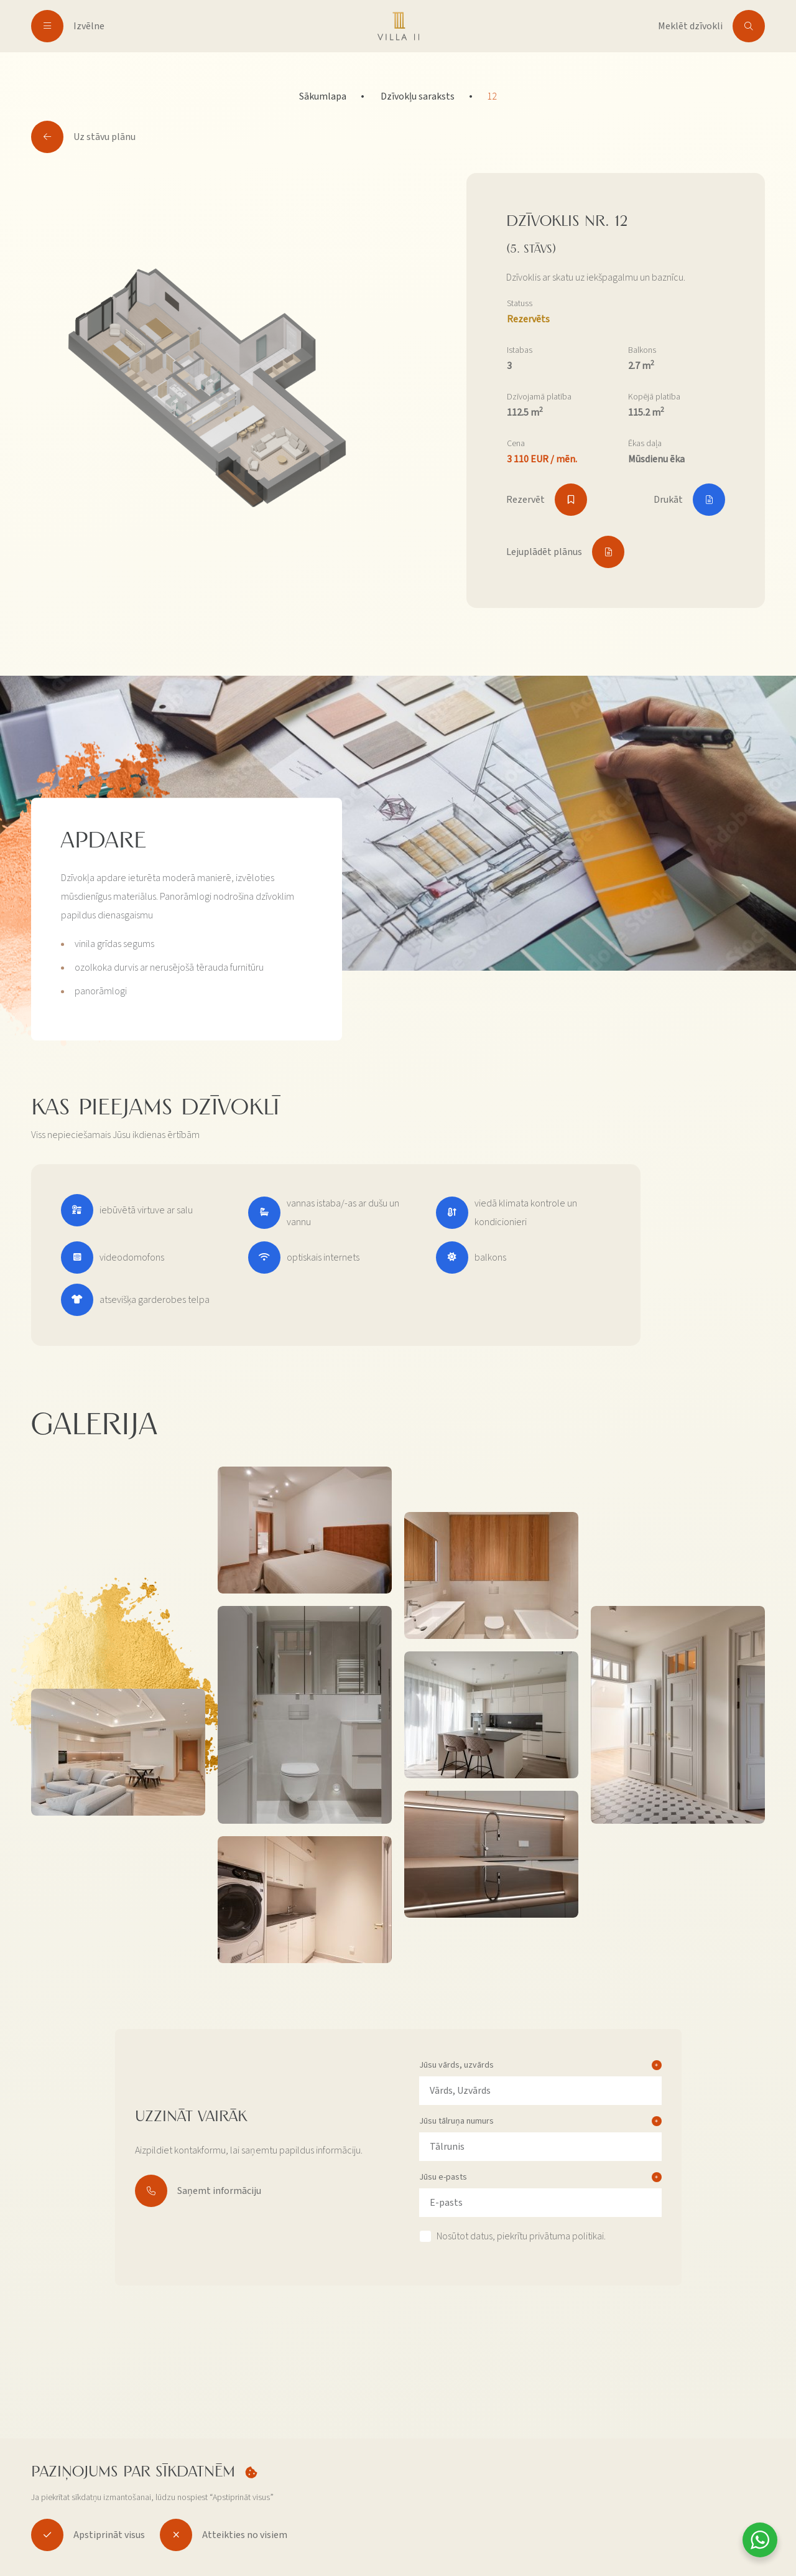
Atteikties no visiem (223, 2535)
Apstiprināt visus (88, 2535)
